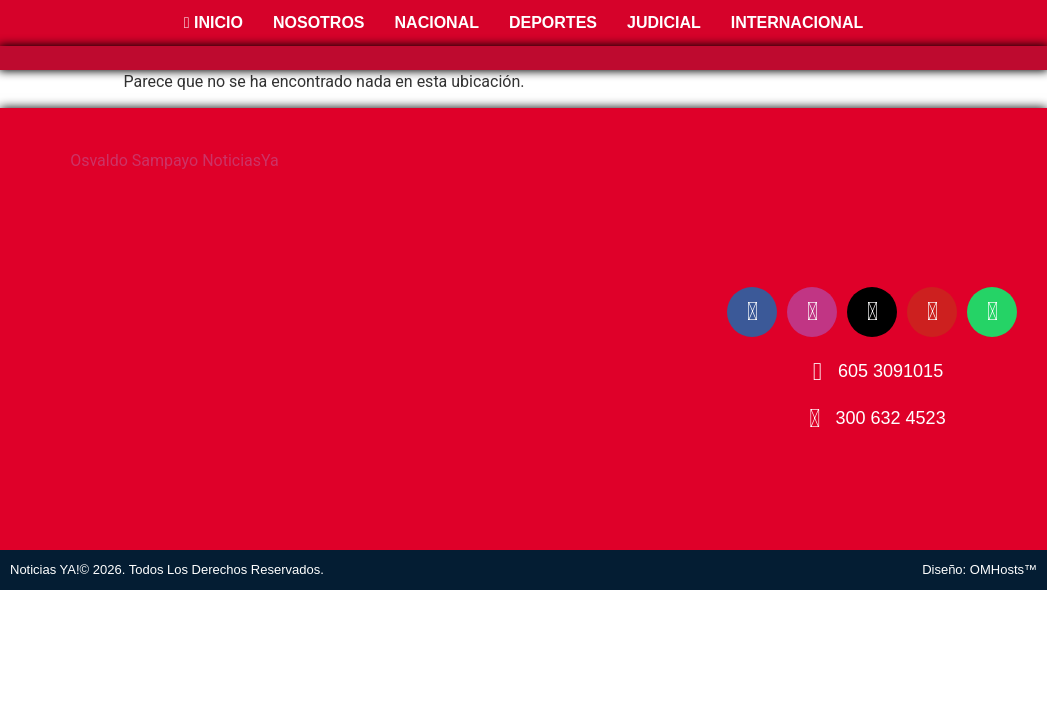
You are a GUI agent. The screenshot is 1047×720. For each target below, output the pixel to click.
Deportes (553, 22)
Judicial (664, 22)
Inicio (213, 22)
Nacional (437, 22)
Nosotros (319, 22)
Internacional (797, 22)
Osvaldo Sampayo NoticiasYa (174, 160)
